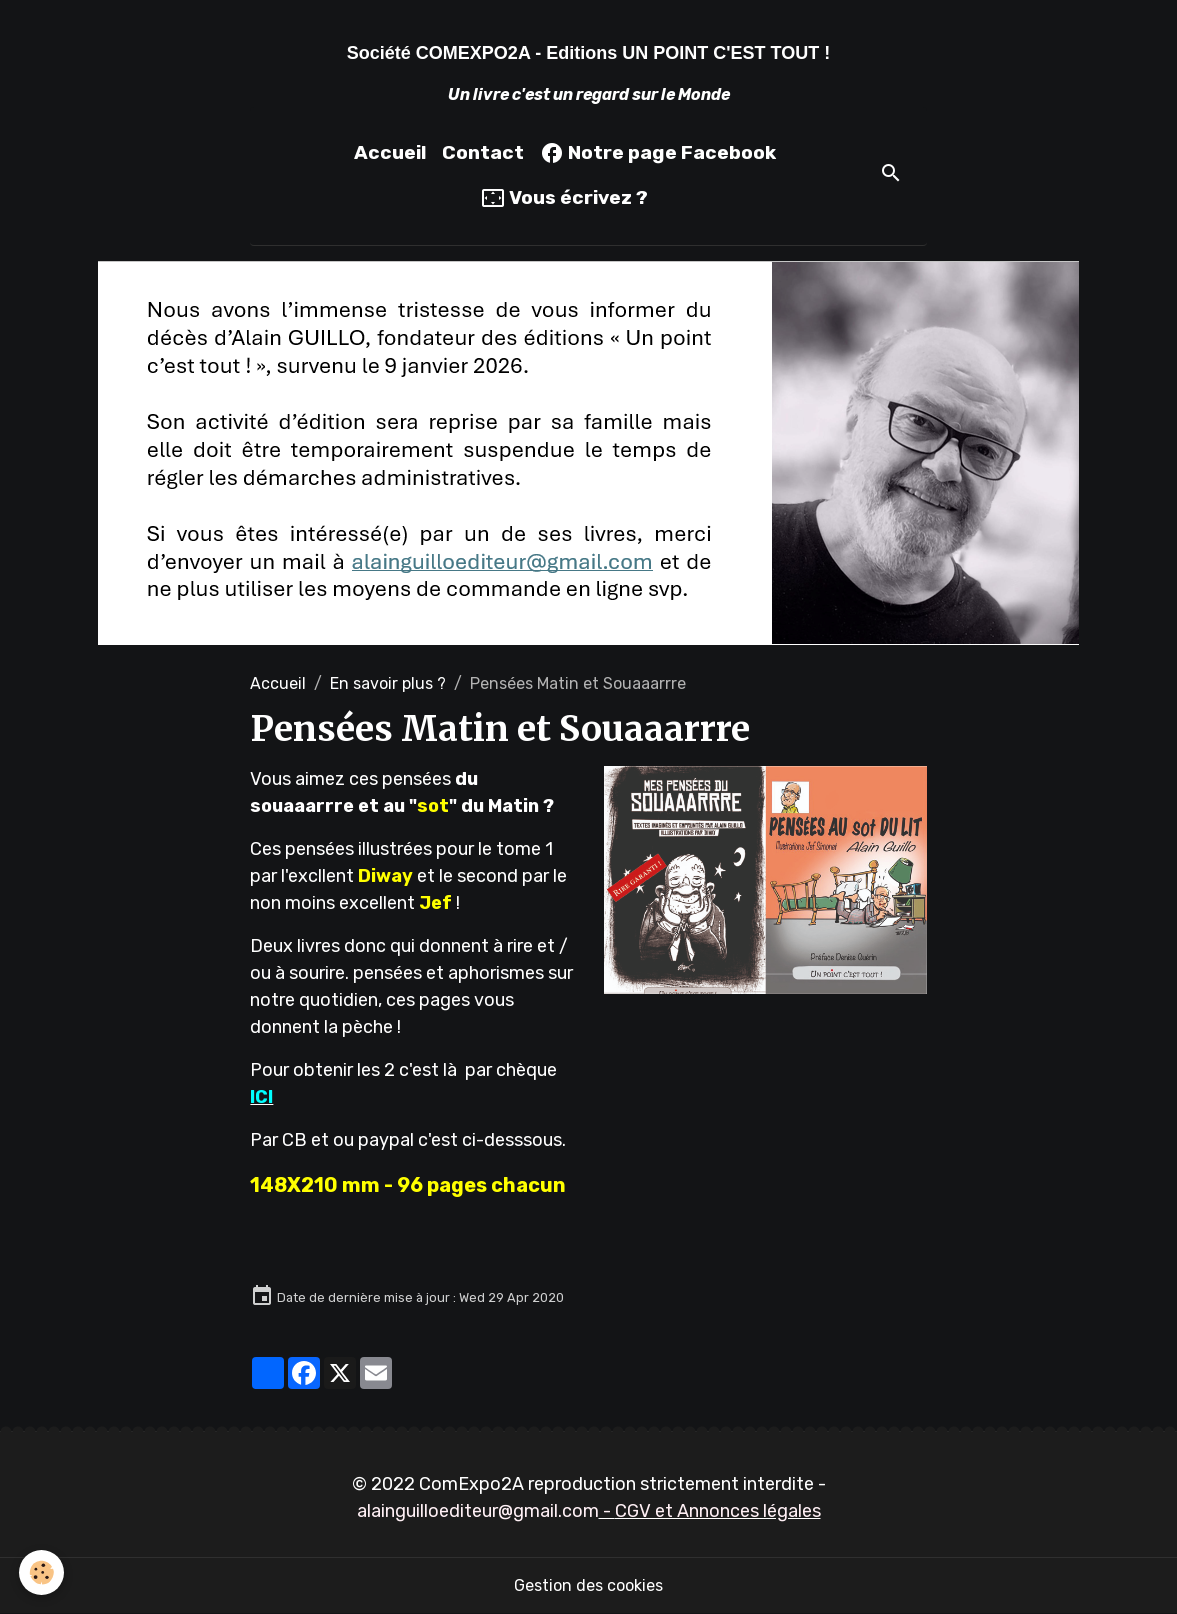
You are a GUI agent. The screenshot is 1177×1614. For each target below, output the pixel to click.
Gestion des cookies (588, 1585)
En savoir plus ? (388, 683)
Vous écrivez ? (564, 198)
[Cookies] (42, 1572)
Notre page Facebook (658, 153)
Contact (483, 152)
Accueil (390, 152)
